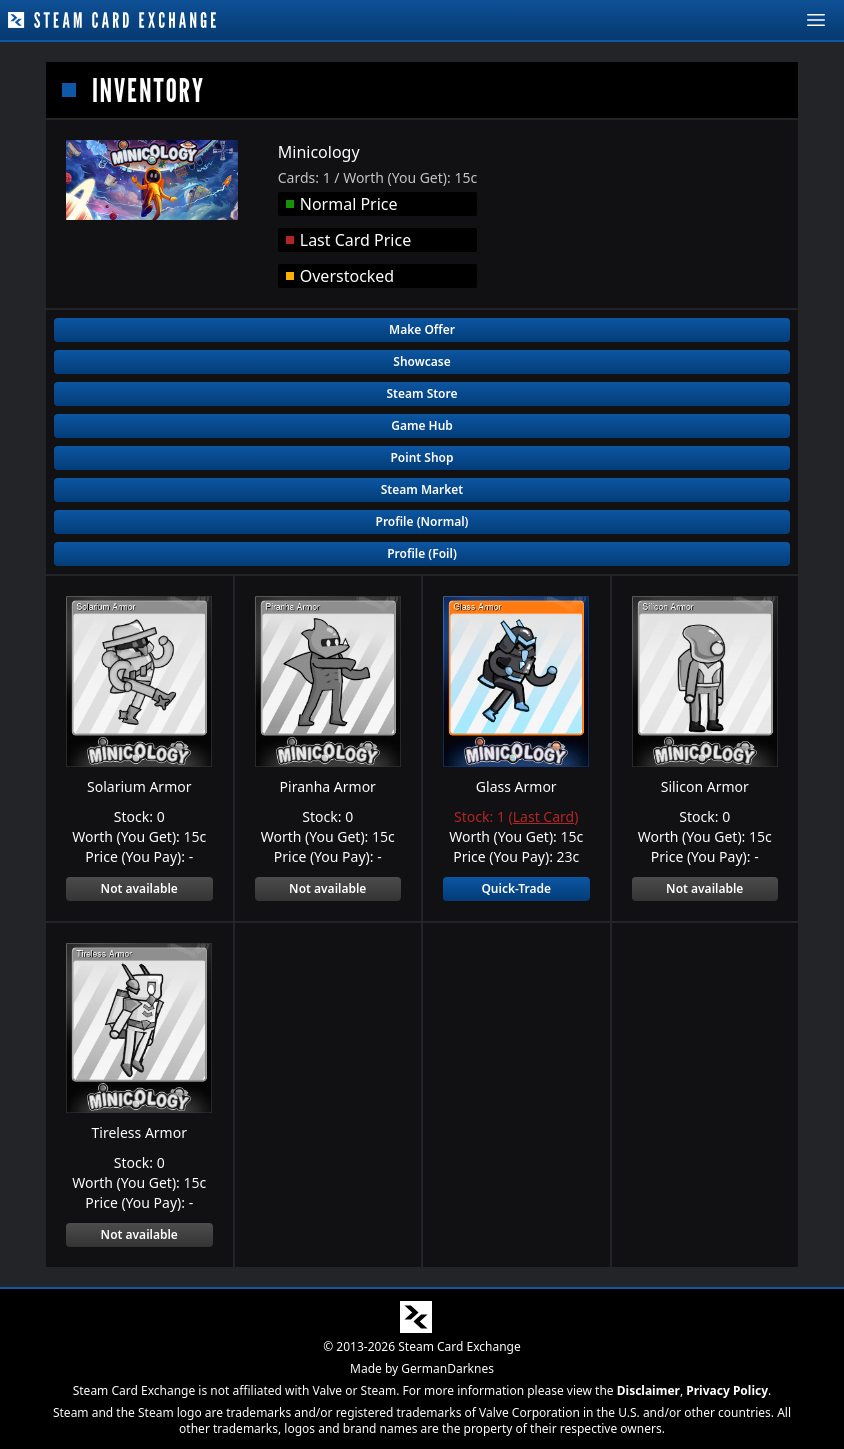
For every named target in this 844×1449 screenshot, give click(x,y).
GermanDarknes (447, 1368)
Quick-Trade (516, 888)
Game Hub (422, 425)
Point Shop (421, 457)
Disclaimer (648, 1390)
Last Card (543, 816)
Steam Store (421, 393)
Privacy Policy (727, 1390)
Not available (139, 888)
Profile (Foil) (422, 553)
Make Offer (422, 329)
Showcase (421, 361)
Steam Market (422, 489)
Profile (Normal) (422, 521)
